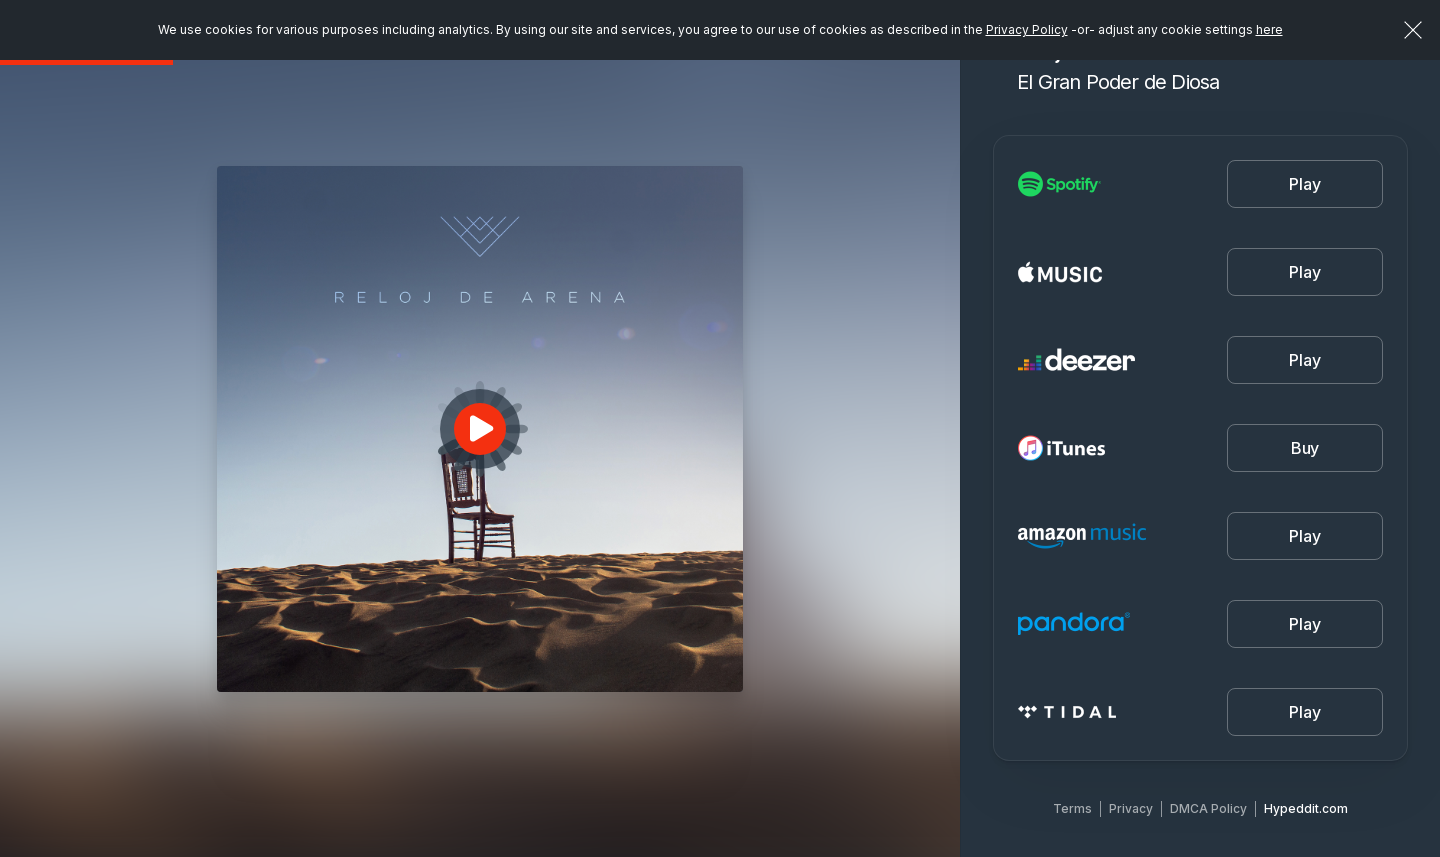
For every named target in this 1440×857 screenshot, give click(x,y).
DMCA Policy (1208, 808)
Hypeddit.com (1306, 808)
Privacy (1131, 808)
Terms (1072, 808)
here (1269, 29)
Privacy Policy (1027, 29)
